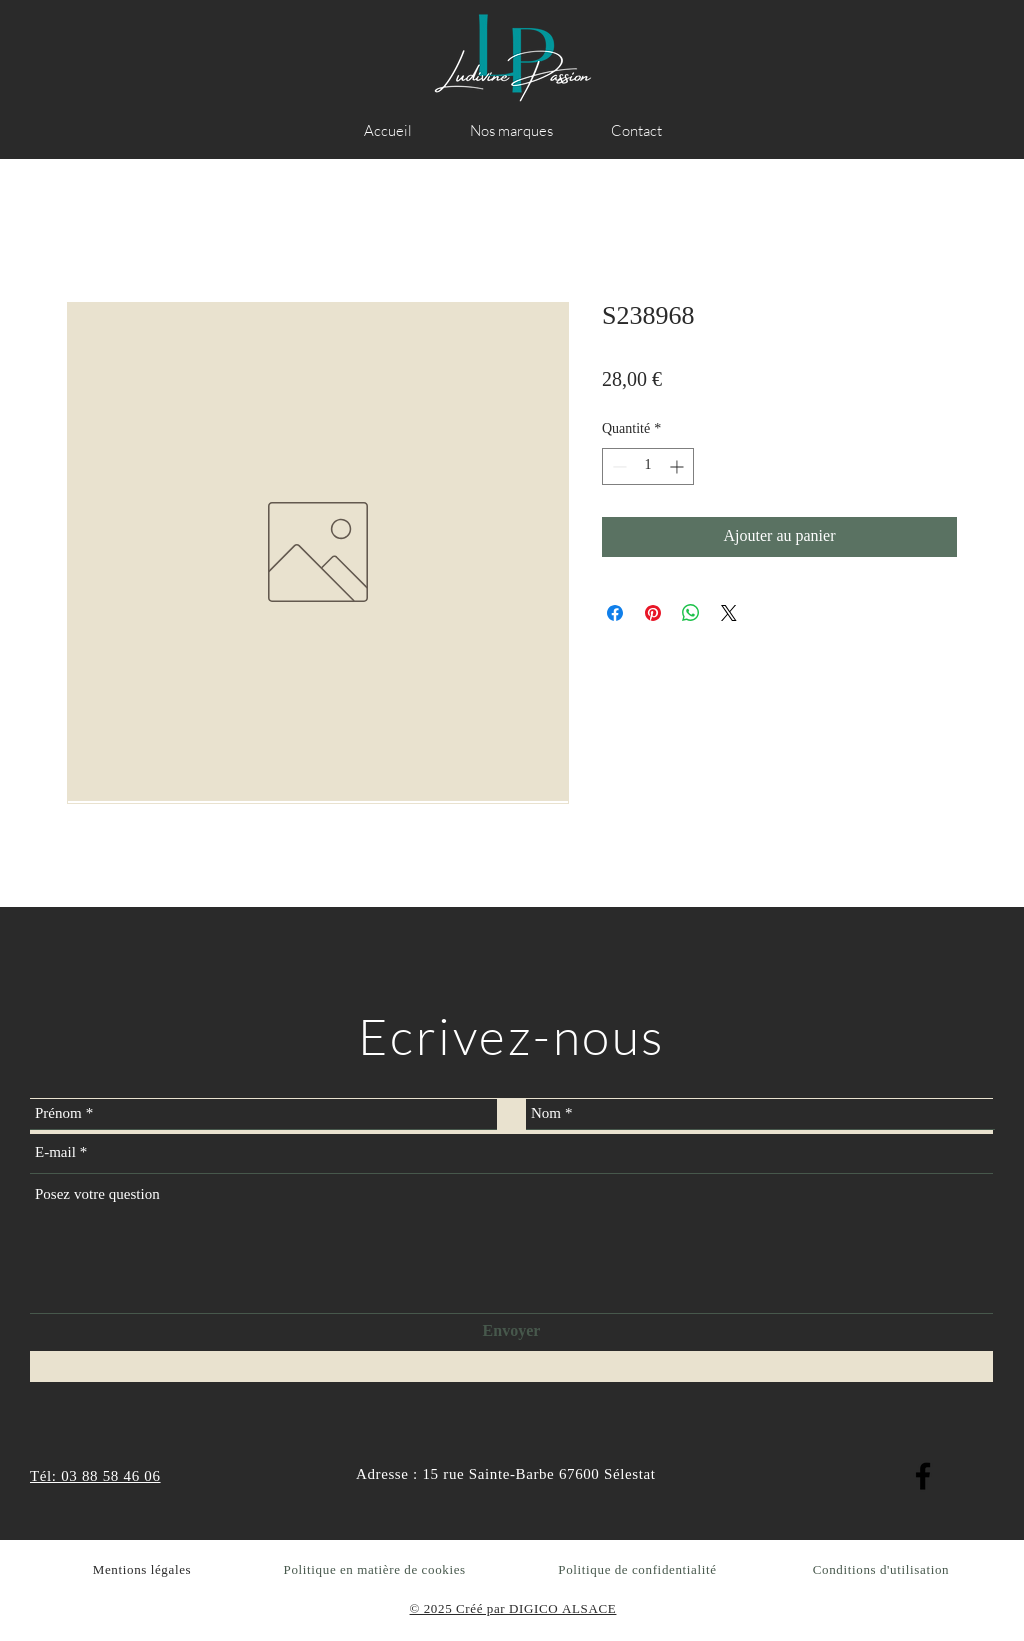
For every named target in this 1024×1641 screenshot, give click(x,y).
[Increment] (678, 466)
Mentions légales (142, 1570)
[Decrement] (617, 466)
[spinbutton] (648, 466)
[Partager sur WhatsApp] (691, 613)
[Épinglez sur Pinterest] (653, 613)
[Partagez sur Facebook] (615, 613)
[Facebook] (923, 1476)
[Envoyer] (511, 1332)
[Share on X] (729, 613)
